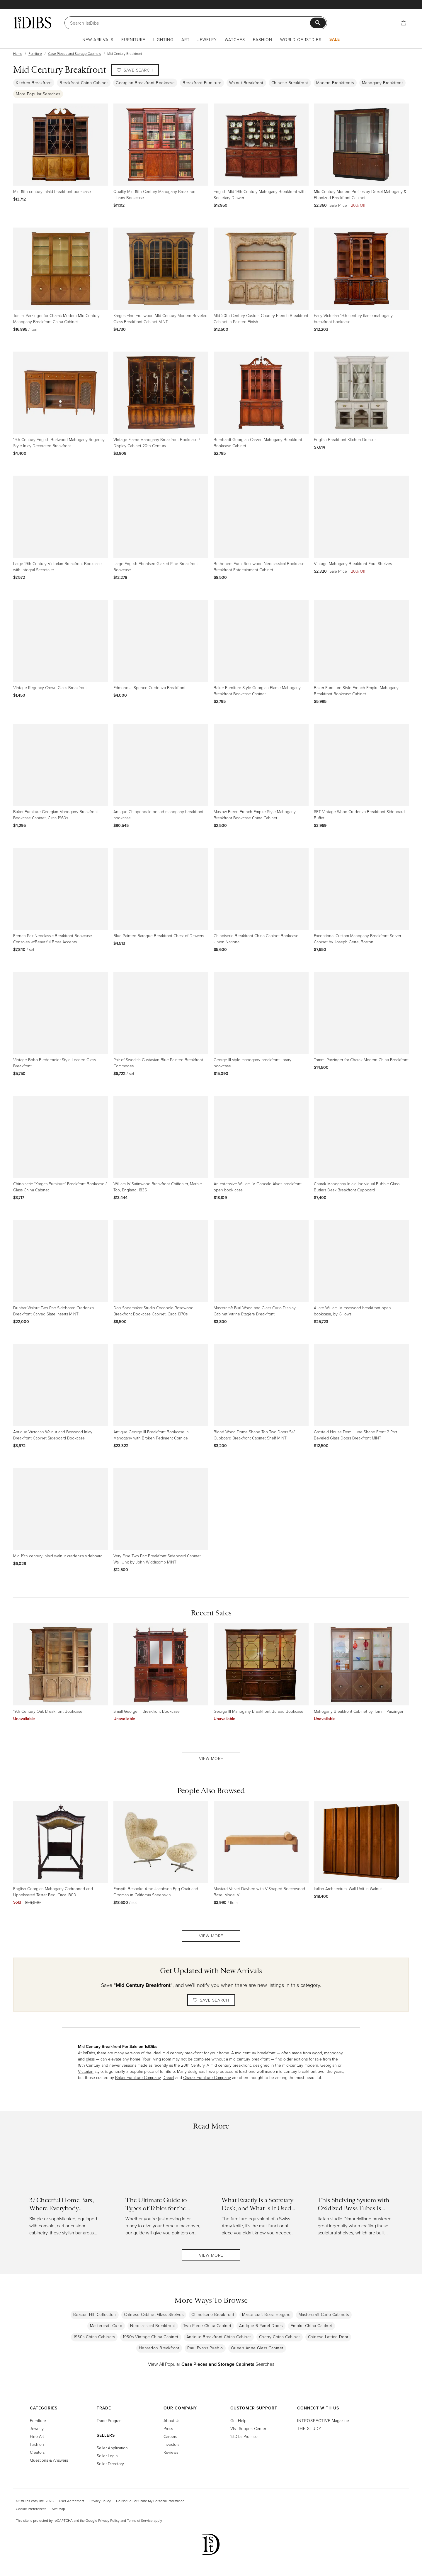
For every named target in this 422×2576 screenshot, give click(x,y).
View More (211, 1758)
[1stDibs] (32, 22)
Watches (235, 39)
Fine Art (37, 2436)
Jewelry (207, 39)
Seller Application (112, 2447)
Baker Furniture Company (138, 2077)
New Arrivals (97, 39)
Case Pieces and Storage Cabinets (74, 53)
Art (185, 39)
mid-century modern (300, 2065)
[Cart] (403, 23)
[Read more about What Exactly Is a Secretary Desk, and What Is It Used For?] (259, 2191)
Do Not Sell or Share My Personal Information (150, 2500)
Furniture (133, 39)
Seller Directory (110, 2463)
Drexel (168, 2077)
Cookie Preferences (31, 2508)
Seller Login (107, 2455)
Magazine (323, 2420)
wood (317, 2053)
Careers (170, 2436)
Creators (37, 2452)
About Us (172, 2420)
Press (168, 2428)
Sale (334, 39)
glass (90, 2059)
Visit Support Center (248, 2428)
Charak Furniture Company (207, 2077)
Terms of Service (140, 2520)
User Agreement (71, 2500)
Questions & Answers (49, 2460)
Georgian (328, 2065)
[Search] (190, 23)
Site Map (58, 2508)
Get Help (238, 2420)
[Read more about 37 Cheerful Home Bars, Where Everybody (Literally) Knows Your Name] (66, 2191)
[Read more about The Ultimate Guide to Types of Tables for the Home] (162, 2191)
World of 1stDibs (300, 39)
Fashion (262, 39)
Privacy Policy (100, 2500)
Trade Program (109, 2420)
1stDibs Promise (244, 2436)
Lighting (163, 39)
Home (17, 53)
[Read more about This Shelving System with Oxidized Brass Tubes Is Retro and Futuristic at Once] (355, 2191)
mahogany (333, 2053)
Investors (171, 2444)
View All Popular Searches (211, 2364)
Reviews (171, 2452)
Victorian (85, 2071)
